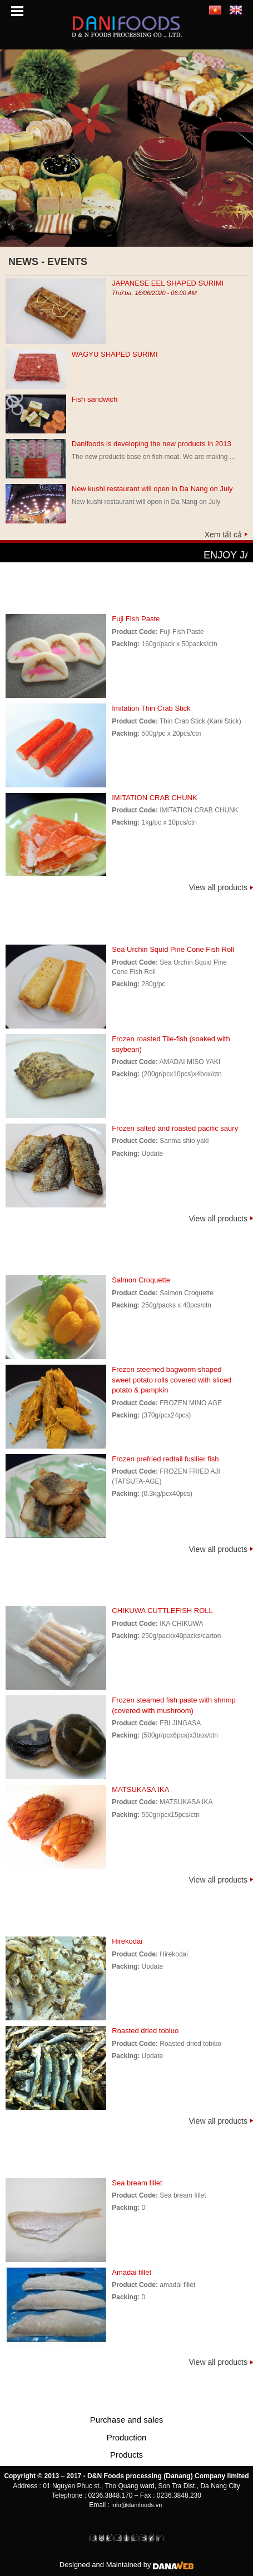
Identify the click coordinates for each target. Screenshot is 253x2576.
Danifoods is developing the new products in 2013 (151, 444)
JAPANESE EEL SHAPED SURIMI (168, 283)
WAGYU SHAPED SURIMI (115, 354)
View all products (217, 887)
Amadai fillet (131, 2272)
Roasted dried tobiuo (145, 2030)
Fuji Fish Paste (136, 619)
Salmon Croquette (141, 1280)
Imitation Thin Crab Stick (151, 708)
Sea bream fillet (137, 2183)
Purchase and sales (126, 2419)
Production (127, 2437)
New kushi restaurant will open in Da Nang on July (152, 489)
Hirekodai (127, 1941)
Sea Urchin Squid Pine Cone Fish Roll (173, 949)
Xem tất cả (223, 534)
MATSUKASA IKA (140, 1789)
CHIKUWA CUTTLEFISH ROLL (162, 1610)
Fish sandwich (94, 399)
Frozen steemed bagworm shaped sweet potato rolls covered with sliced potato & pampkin (171, 1379)
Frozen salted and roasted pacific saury (175, 1128)
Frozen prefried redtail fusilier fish (165, 1459)
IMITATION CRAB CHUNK (154, 797)
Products (126, 2454)
